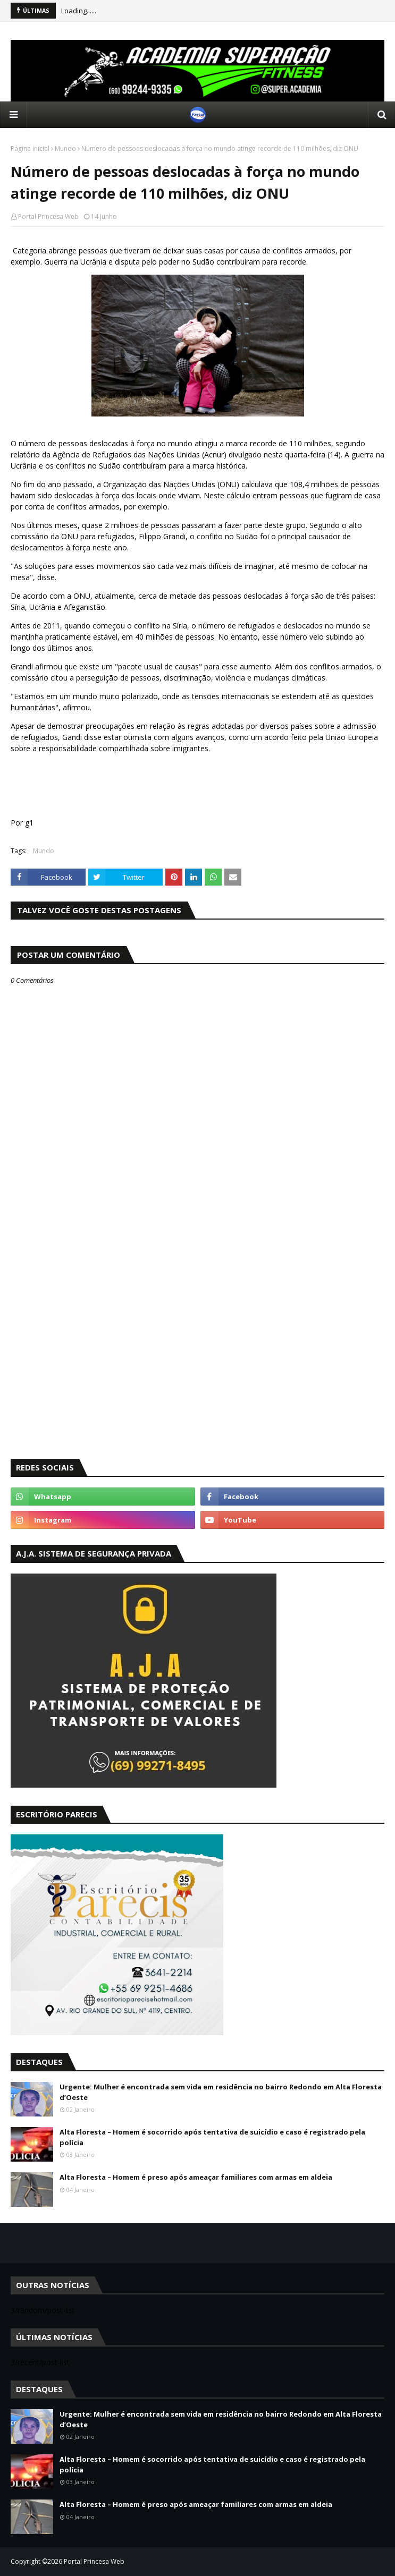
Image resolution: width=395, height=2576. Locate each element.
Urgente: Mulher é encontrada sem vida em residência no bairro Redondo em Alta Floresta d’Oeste (221, 2092)
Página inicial (30, 148)
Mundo (65, 148)
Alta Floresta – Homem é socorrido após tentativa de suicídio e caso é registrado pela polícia (212, 2137)
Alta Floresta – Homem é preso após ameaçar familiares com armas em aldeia (196, 2177)
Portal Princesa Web (48, 216)
